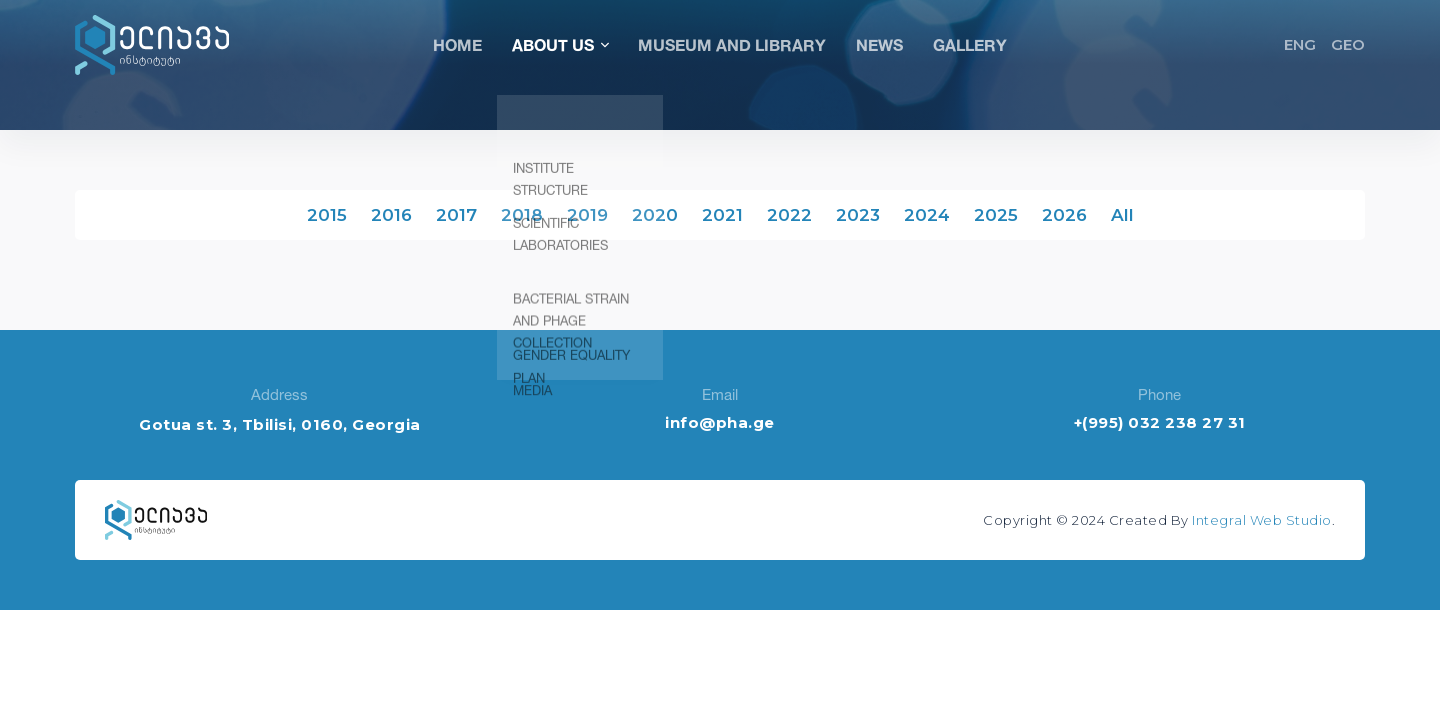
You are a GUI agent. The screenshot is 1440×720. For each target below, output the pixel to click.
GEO (1348, 44)
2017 (456, 215)
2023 (858, 215)
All (1122, 215)
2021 (722, 215)
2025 (996, 215)
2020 (655, 215)
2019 (587, 215)
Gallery (970, 44)
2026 (1064, 215)
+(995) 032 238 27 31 (1160, 422)
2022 (789, 215)
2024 (927, 215)
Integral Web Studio (1262, 520)
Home (457, 44)
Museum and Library (732, 44)
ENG (1300, 44)
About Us (560, 44)
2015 (327, 215)
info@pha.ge (720, 422)
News (879, 44)
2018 (522, 215)
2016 (391, 215)
